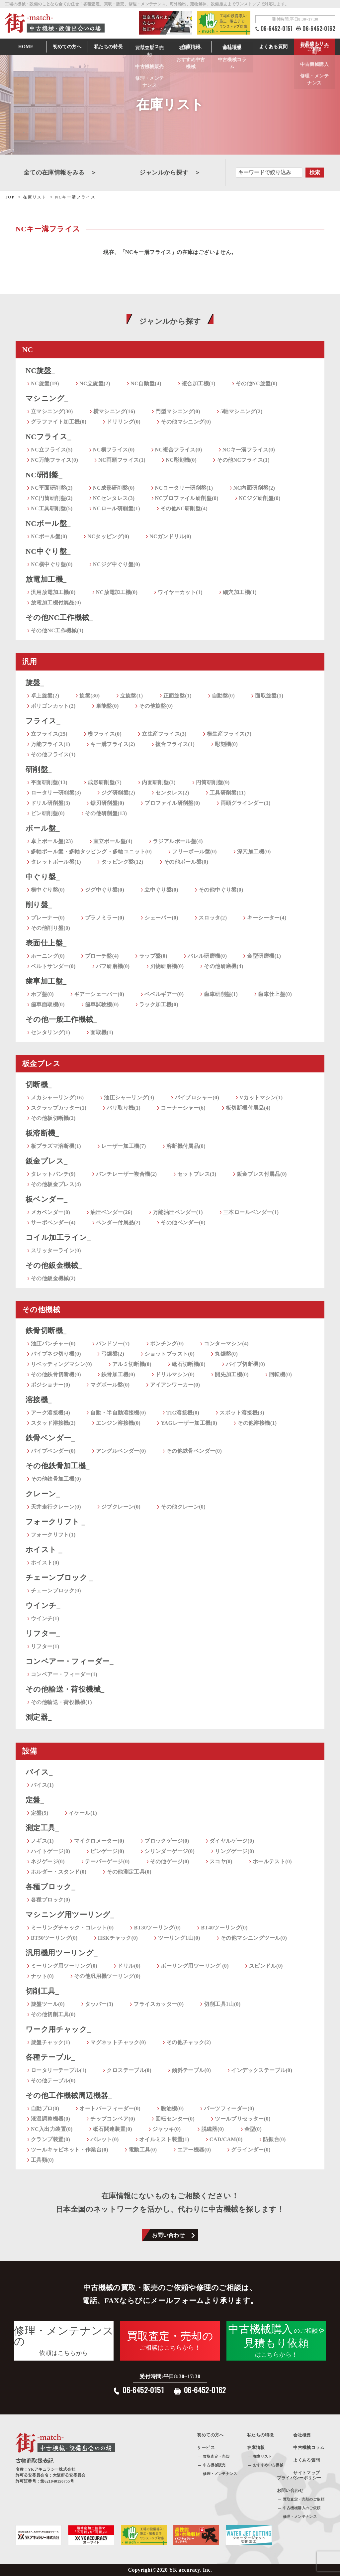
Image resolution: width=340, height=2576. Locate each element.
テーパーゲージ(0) (107, 1861)
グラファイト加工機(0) (58, 422)
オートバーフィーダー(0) (109, 2108)
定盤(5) (39, 1813)
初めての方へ (67, 46)
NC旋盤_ (40, 370)
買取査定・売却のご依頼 (303, 2499)
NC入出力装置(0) (52, 2129)
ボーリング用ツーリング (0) (195, 1966)
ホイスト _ (44, 1549)
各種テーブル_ (50, 2057)
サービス (149, 46)
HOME (26, 46)
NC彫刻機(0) (181, 460)
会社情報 (232, 46)
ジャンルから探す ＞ (170, 173)
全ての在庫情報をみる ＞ (60, 173)
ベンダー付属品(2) (118, 1222)
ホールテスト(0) (272, 1861)
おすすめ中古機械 (268, 2465)
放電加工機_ (46, 579)
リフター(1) (45, 1646)
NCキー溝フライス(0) (248, 449)
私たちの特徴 (260, 2434)
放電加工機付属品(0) (56, 602)
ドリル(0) (129, 1966)
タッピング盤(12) (122, 862)
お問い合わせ (168, 2235)
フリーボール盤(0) (194, 851)
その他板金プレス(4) (56, 1184)
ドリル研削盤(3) (50, 803)
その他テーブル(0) (53, 2080)
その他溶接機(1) (257, 1423)
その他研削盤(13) (106, 813)
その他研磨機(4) (223, 966)
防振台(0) (274, 2139)
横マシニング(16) (114, 411)
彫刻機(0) (226, 744)
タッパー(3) (99, 2004)
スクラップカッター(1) (58, 1108)
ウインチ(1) (45, 1618)
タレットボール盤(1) (56, 862)
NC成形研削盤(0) (114, 488)
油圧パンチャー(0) (53, 1343)
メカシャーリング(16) (57, 1097)
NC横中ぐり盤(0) (52, 564)
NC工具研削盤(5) (52, 508)
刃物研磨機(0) (167, 966)
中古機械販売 (214, 2465)
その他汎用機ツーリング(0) (107, 1976)
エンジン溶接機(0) (118, 1423)
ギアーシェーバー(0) (99, 994)
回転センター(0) (175, 2119)
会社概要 (302, 2434)
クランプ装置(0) (50, 2139)
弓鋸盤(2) (112, 1354)
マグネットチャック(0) (118, 2042)
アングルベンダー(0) (121, 1451)
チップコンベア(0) (112, 2119)
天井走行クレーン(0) (56, 1507)
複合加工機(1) (198, 383)
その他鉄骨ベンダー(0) (194, 1451)
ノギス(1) (42, 1841)
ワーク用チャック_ (58, 2029)
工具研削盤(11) (228, 793)
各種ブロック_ (50, 1887)
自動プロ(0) (45, 2108)
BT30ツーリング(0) (157, 1927)
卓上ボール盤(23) (52, 841)
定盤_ (35, 1800)
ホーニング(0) (48, 956)
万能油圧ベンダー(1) (178, 1212)
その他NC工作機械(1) (57, 630)
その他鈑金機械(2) (53, 1278)
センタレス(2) (172, 793)
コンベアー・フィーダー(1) (64, 1674)
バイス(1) (42, 1785)
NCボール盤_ (48, 523)
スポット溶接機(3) (241, 1412)
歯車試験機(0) (102, 1004)
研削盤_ (39, 769)
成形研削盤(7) (105, 782)
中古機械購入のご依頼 (302, 2508)
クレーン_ (43, 1494)
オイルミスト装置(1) (164, 2139)
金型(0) (253, 2129)
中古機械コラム (308, 2447)
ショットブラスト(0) (169, 1354)
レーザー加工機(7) (123, 1146)
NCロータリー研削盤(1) (184, 488)
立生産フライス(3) (164, 734)
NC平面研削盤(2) (52, 488)
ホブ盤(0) (42, 994)
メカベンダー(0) (50, 1212)
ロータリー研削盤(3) (56, 793)
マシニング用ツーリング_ (70, 1914)
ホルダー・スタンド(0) (58, 1872)
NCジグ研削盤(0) (260, 498)
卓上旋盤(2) (45, 695)
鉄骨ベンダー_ (50, 1438)
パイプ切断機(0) (245, 1364)
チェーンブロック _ (59, 1577)
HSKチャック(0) (118, 1938)
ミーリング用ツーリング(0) (64, 1966)
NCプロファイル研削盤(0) (186, 498)
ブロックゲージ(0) (166, 1841)
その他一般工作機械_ (61, 1019)
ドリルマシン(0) (175, 1374)
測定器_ (39, 1717)
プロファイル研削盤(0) (172, 803)
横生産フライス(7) (229, 734)
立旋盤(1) (131, 695)
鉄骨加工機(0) (118, 1374)
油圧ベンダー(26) (111, 1212)
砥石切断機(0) (189, 1364)
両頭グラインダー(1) (245, 803)
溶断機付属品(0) (186, 1146)
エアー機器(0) (194, 2149)
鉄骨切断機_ (46, 1330)
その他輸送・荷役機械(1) (61, 1702)
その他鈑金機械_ (54, 1265)
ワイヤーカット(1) (180, 592)
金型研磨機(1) (264, 956)
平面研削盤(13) (49, 782)
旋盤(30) (89, 695)
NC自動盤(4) (145, 383)
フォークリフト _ (55, 1522)
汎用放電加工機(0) (53, 592)
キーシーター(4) (266, 917)
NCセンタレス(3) (114, 498)
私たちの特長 (108, 46)
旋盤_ (35, 682)
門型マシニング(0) (177, 411)
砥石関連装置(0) (112, 2129)
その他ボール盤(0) (186, 862)
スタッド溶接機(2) (53, 1423)
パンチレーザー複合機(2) (126, 1174)
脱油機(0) (172, 2108)
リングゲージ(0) (234, 1851)
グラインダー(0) (250, 2149)
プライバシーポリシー (299, 2477)
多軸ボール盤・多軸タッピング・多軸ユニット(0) (91, 851)
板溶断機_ (42, 1133)
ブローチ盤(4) (102, 956)
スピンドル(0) (266, 1966)
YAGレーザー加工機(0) (189, 1423)
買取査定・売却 (216, 2456)
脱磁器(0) (212, 2129)
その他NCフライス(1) (243, 460)
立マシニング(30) (52, 411)
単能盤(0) (107, 706)
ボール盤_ (43, 828)
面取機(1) (101, 1032)
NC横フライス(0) (114, 449)
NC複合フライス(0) (178, 449)
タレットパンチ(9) (53, 1174)
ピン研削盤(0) (48, 813)
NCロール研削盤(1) (116, 508)
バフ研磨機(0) (113, 966)
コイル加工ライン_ (58, 1237)
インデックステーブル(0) (261, 2070)
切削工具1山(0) (222, 2004)
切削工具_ (42, 1991)
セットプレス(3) (196, 1174)
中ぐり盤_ (43, 877)
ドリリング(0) (123, 422)
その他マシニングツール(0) (253, 1938)
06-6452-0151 (277, 29)
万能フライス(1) (50, 744)
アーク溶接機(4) (50, 1412)
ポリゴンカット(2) (53, 706)
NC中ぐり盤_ (48, 551)
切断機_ (39, 1084)
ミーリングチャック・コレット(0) (72, 1927)
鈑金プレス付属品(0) (262, 1174)
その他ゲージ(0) (169, 1861)
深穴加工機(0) (254, 851)
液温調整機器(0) (50, 2119)
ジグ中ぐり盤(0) (104, 890)
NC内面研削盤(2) (254, 488)
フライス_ (43, 721)
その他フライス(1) (53, 754)
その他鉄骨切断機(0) (56, 1374)
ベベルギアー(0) (164, 994)
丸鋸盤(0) (226, 1354)
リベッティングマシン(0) (61, 1364)
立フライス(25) (49, 734)
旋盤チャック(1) (50, 2042)
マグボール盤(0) (109, 1385)
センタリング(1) (50, 1032)
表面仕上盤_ (46, 943)
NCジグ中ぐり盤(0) (116, 564)
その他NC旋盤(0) (257, 383)
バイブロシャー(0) (197, 1097)
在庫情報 (191, 46)
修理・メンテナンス (220, 2474)
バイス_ (39, 1772)
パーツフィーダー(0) (229, 2108)
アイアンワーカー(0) (175, 1385)
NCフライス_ (48, 436)
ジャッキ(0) (166, 2129)
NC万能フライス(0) (54, 460)
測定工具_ (42, 1828)
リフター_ (43, 1633)
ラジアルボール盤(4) (178, 841)
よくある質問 (273, 46)
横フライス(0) (105, 734)
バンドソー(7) (113, 1343)
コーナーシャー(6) (183, 1108)
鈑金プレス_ (46, 1161)
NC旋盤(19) (45, 383)
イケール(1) (83, 1813)
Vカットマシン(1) (261, 1097)
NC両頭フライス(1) (121, 460)
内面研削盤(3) (159, 782)
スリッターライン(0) (56, 1250)
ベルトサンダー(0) (53, 966)
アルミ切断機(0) (131, 1364)
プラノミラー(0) (104, 917)
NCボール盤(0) (49, 536)
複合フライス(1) (175, 744)
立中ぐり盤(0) (161, 890)
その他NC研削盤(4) (184, 508)
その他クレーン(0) (183, 1507)
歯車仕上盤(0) (275, 994)
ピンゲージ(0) (107, 1851)
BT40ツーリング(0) (224, 1927)
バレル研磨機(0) (207, 956)
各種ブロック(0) (50, 1899)
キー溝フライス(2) (112, 744)
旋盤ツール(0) (48, 2004)
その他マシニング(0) (186, 422)
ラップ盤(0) (153, 956)
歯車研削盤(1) (221, 994)
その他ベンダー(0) (183, 1222)
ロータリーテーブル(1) (58, 2070)
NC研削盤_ (44, 475)
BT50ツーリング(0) (54, 1938)
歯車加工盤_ (46, 981)
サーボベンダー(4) (53, 1222)
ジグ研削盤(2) (118, 793)
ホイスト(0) (45, 1562)
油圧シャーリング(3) (129, 1097)
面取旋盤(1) (269, 695)
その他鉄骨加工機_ (58, 1466)
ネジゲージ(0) (48, 1861)
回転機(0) (280, 1374)
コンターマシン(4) (226, 1343)
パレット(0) (104, 2139)
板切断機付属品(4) (248, 1108)
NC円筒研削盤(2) (52, 498)
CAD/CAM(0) (226, 2139)
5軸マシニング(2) (241, 411)
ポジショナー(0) (50, 1385)
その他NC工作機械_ (59, 617)
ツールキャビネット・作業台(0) (69, 2149)
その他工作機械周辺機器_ (69, 2095)
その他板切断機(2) (53, 1118)
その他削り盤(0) (50, 928)
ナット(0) (42, 1976)
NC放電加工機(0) (117, 592)
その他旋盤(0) (156, 706)
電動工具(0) (142, 2149)
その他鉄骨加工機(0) (56, 1479)
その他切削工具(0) (53, 2014)
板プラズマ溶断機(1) (56, 1146)
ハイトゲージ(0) (50, 1851)
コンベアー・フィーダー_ (70, 1661)
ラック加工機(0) (158, 1004)
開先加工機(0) (232, 1374)
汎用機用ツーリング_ (62, 1953)
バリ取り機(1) (123, 1108)
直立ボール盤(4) (112, 841)
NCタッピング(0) (108, 536)
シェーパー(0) (161, 917)
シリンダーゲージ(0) (169, 1851)
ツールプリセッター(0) (242, 2119)
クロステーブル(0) (129, 2070)
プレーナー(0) (48, 917)
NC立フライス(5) (52, 449)
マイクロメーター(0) (99, 1841)
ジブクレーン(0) (120, 1507)
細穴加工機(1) (240, 592)
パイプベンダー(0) (53, 1451)
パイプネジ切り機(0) (56, 1354)
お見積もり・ (314, 47)
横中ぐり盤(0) (48, 890)
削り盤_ (39, 905)
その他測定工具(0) (129, 1872)
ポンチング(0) (167, 1343)
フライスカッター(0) (158, 2004)
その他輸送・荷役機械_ (65, 1689)
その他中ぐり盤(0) (221, 890)
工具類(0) (42, 2160)
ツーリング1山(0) (179, 1938)
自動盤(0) (223, 695)
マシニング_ (47, 398)
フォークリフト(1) (53, 1534)
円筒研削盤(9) (213, 782)
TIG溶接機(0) (183, 1412)
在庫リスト (262, 2456)
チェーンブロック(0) (56, 1590)
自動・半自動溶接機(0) (118, 1412)
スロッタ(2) (213, 917)
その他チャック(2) (188, 2042)
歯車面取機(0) (48, 1004)
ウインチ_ (43, 1605)
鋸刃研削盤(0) (107, 803)
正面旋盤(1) (177, 695)
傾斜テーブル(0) (191, 2070)
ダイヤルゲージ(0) (232, 1841)
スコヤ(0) (221, 1861)
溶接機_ (39, 1400)
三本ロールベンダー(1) (251, 1212)
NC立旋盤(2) (94, 383)
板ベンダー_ (46, 1199)
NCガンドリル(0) (170, 536)
